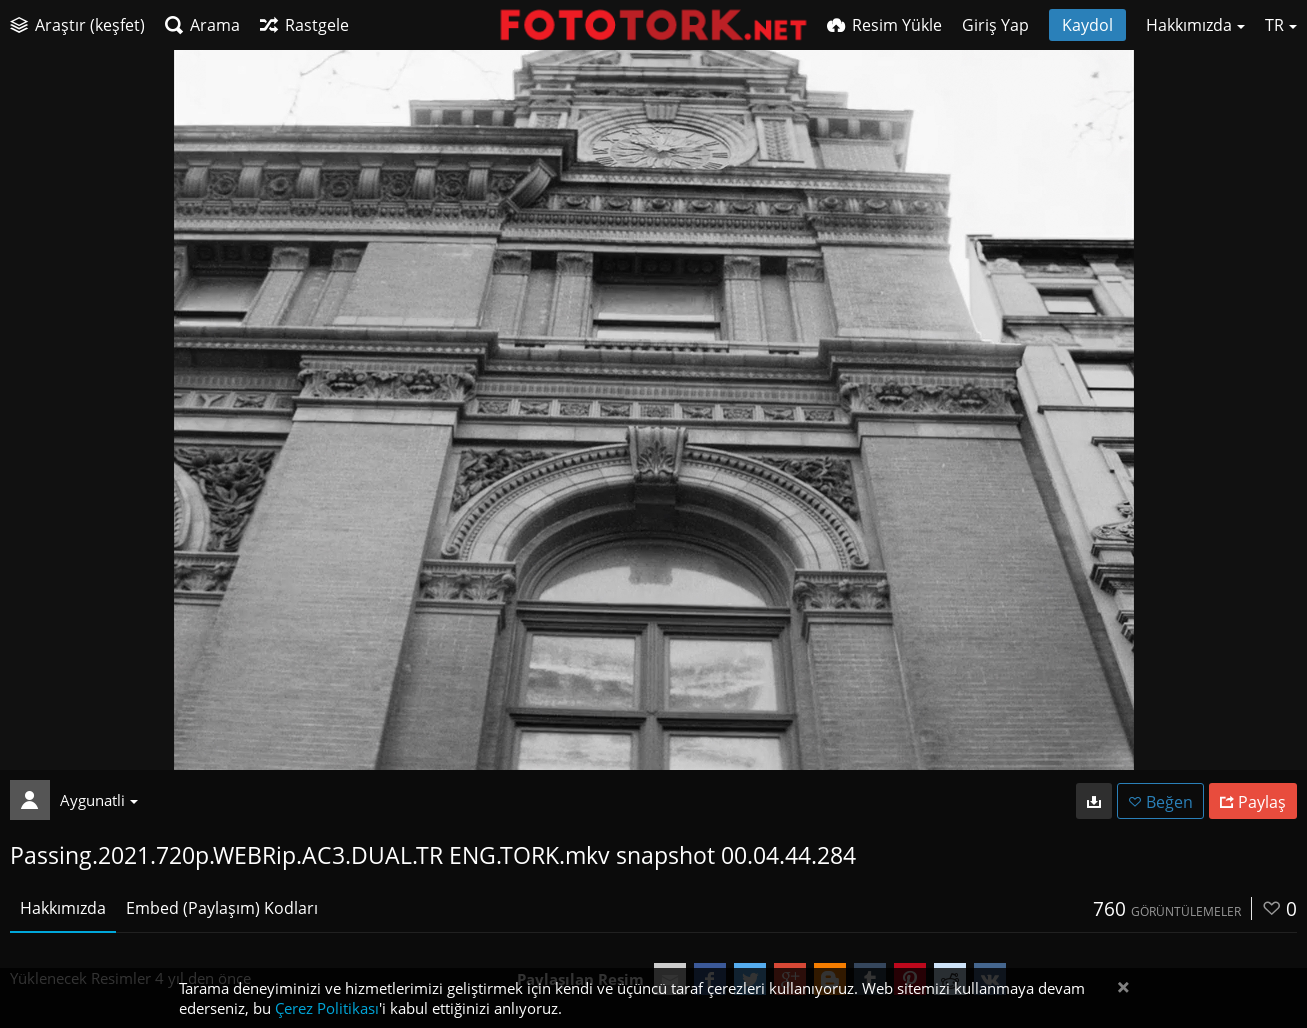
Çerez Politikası (327, 1008)
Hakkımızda (63, 908)
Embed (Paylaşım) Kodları (222, 908)
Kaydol (1087, 25)
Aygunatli (99, 800)
